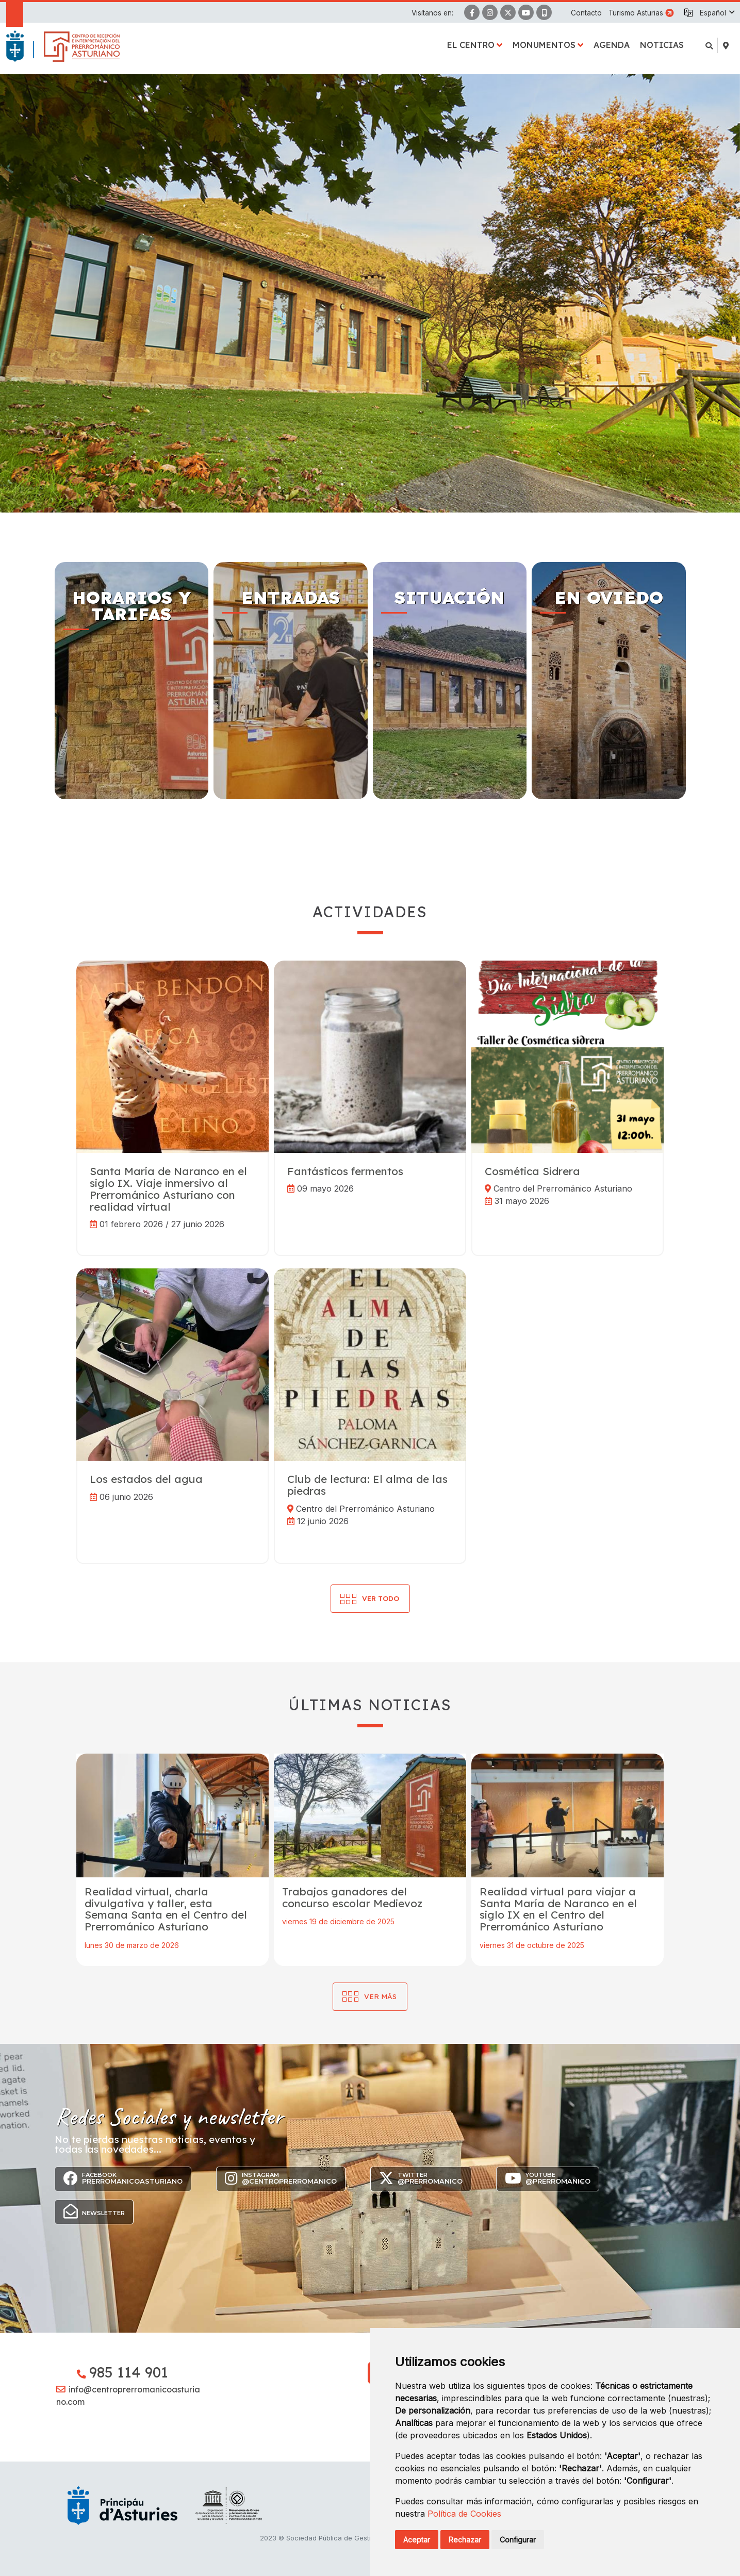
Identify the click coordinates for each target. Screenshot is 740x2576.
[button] (717, 13)
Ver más (380, 1996)
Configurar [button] (518, 2539)
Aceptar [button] (416, 2539)
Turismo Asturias (636, 13)
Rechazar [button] (465, 2539)
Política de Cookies (464, 2513)
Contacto (586, 13)
